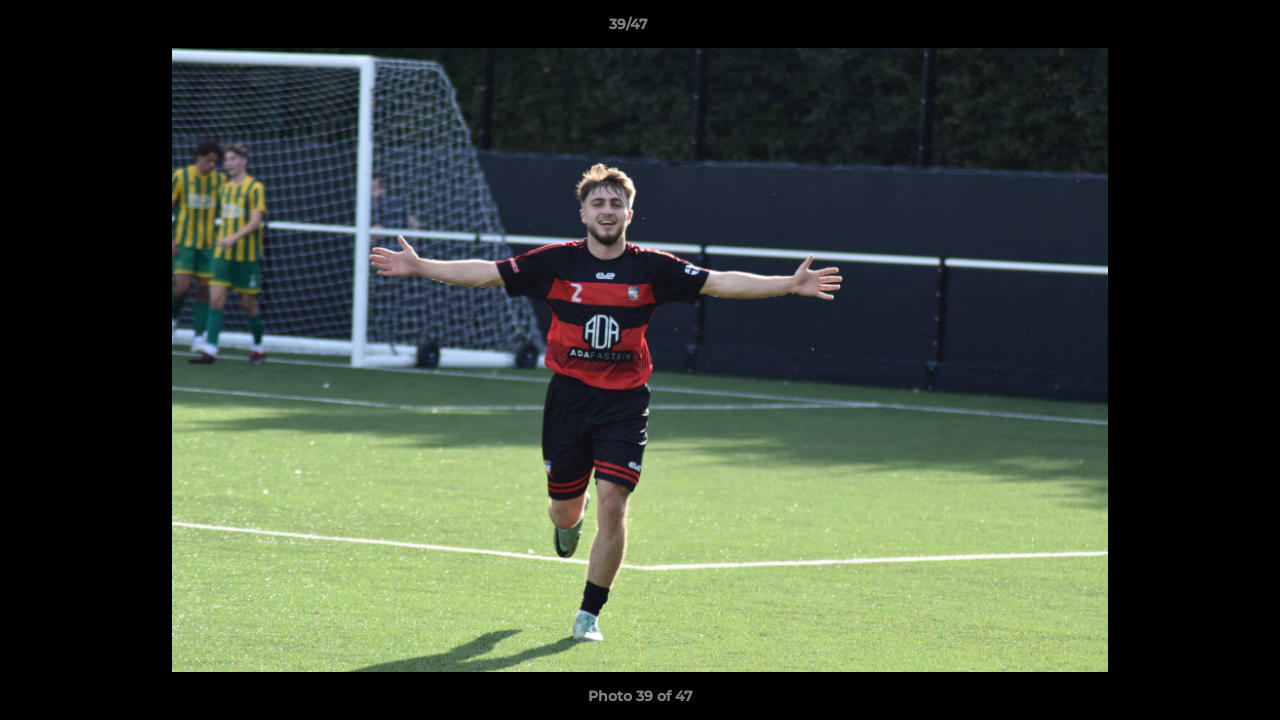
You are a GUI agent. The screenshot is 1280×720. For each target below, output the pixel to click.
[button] (1196, 29)
